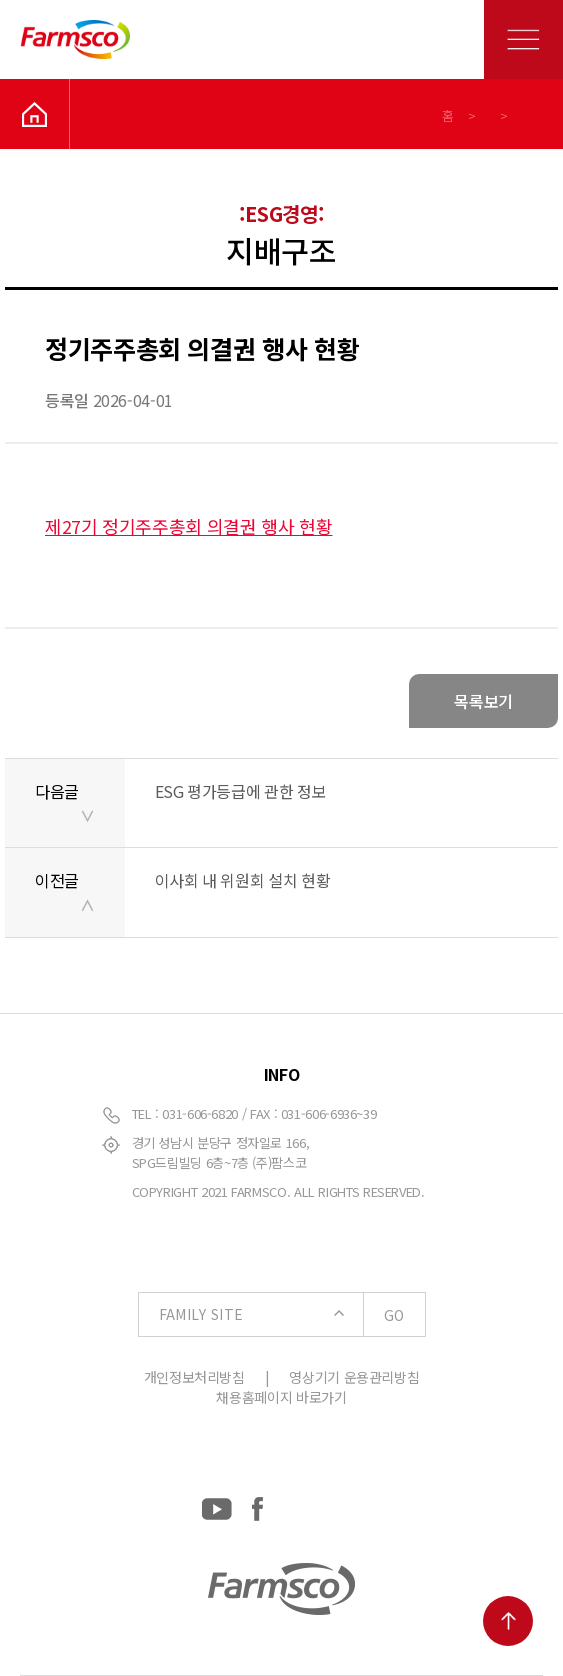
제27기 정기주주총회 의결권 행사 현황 (188, 526)
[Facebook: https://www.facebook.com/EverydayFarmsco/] (257, 1504)
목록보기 (483, 701)
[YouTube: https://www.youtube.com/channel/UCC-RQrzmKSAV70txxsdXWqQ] (217, 1504)
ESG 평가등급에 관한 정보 (241, 791)
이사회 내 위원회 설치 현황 (243, 880)
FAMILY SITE (292, 1315)
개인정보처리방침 (194, 1377)
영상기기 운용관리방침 (354, 1377)
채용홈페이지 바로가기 (281, 1397)
